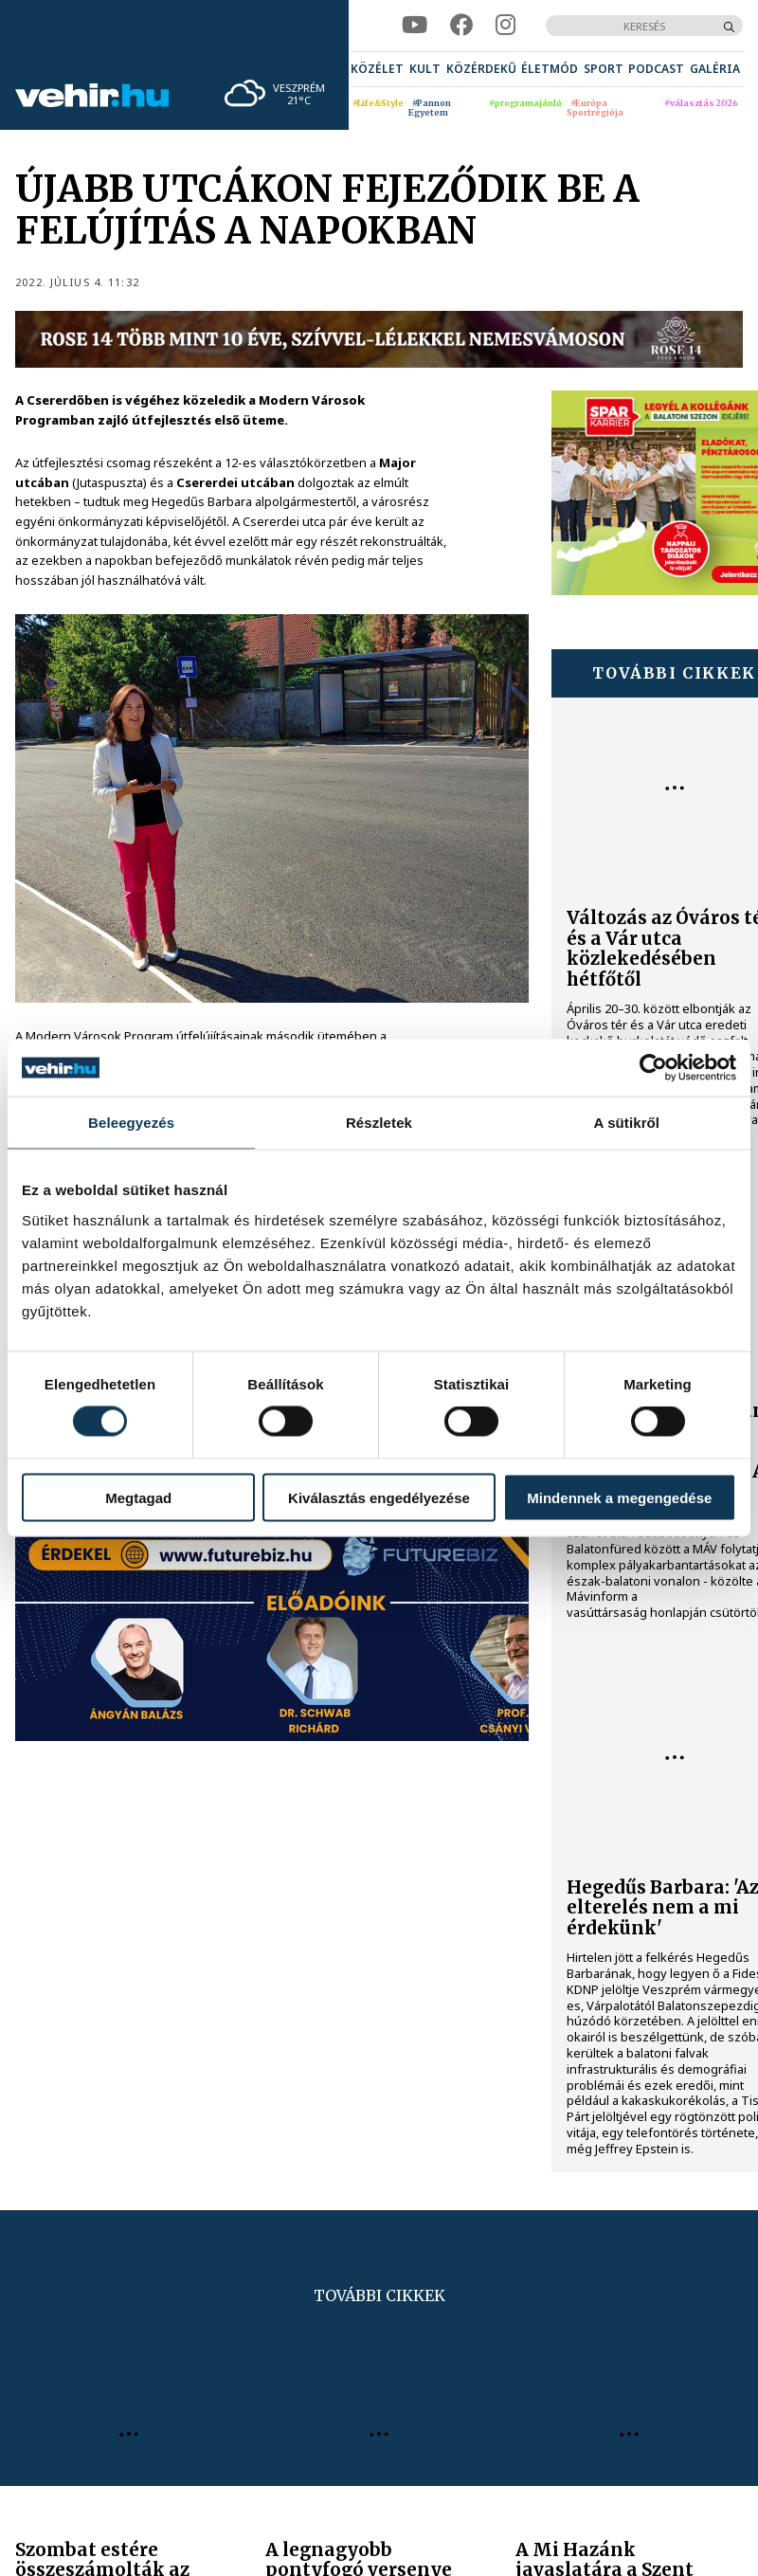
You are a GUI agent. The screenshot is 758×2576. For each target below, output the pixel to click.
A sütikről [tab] (627, 1123)
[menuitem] (377, 69)
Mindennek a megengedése (619, 1497)
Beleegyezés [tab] (131, 1123)
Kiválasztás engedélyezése (379, 1497)
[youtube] (414, 25)
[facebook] (461, 25)
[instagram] (505, 25)
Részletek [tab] (379, 1123)
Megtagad (138, 1497)
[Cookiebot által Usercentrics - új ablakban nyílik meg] (653, 1068)
